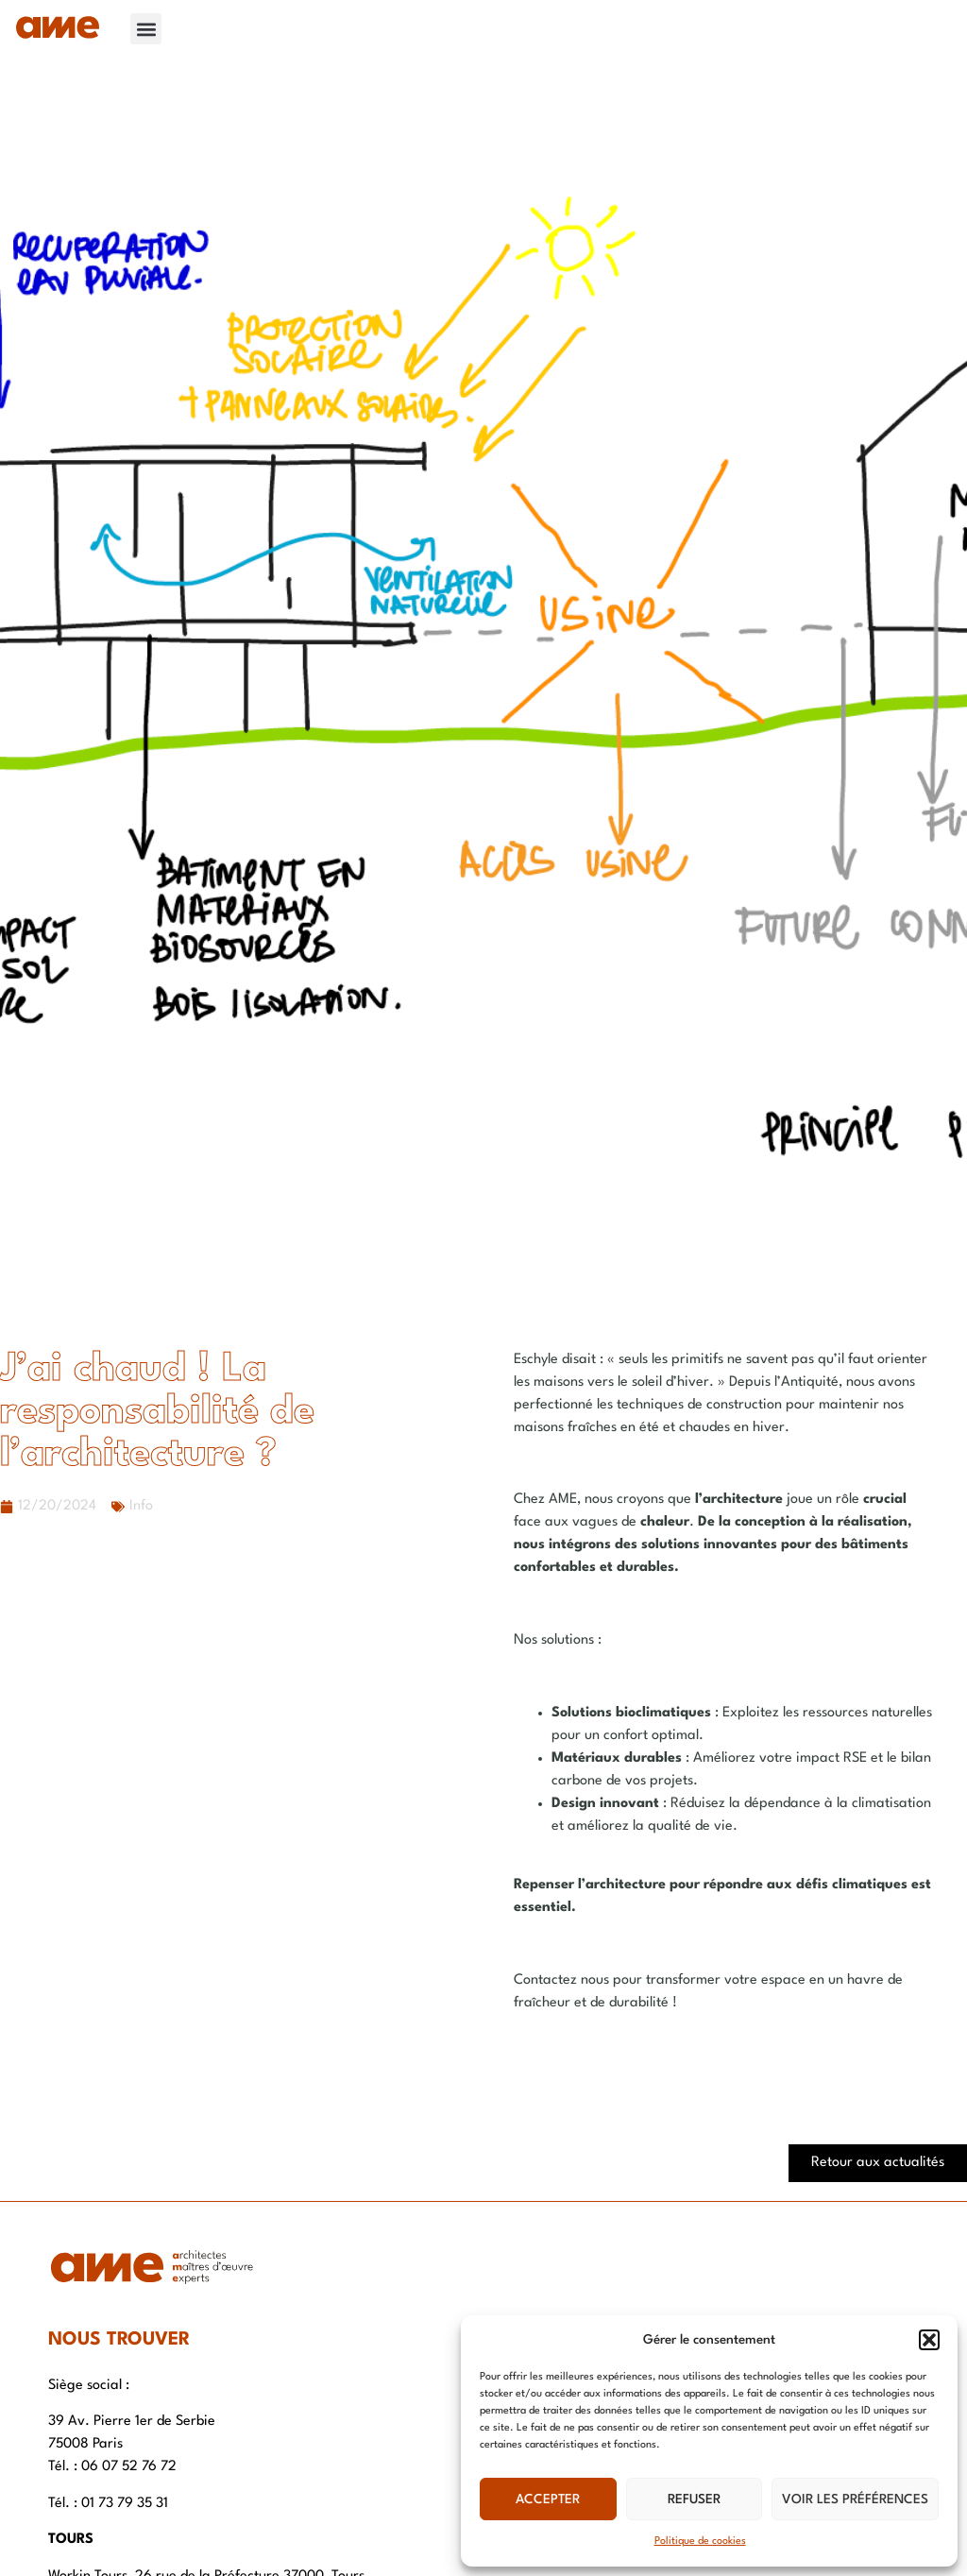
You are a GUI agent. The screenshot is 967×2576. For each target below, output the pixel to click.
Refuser (694, 2499)
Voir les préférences (855, 2499)
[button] (929, 2339)
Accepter (548, 2499)
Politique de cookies (700, 2541)
